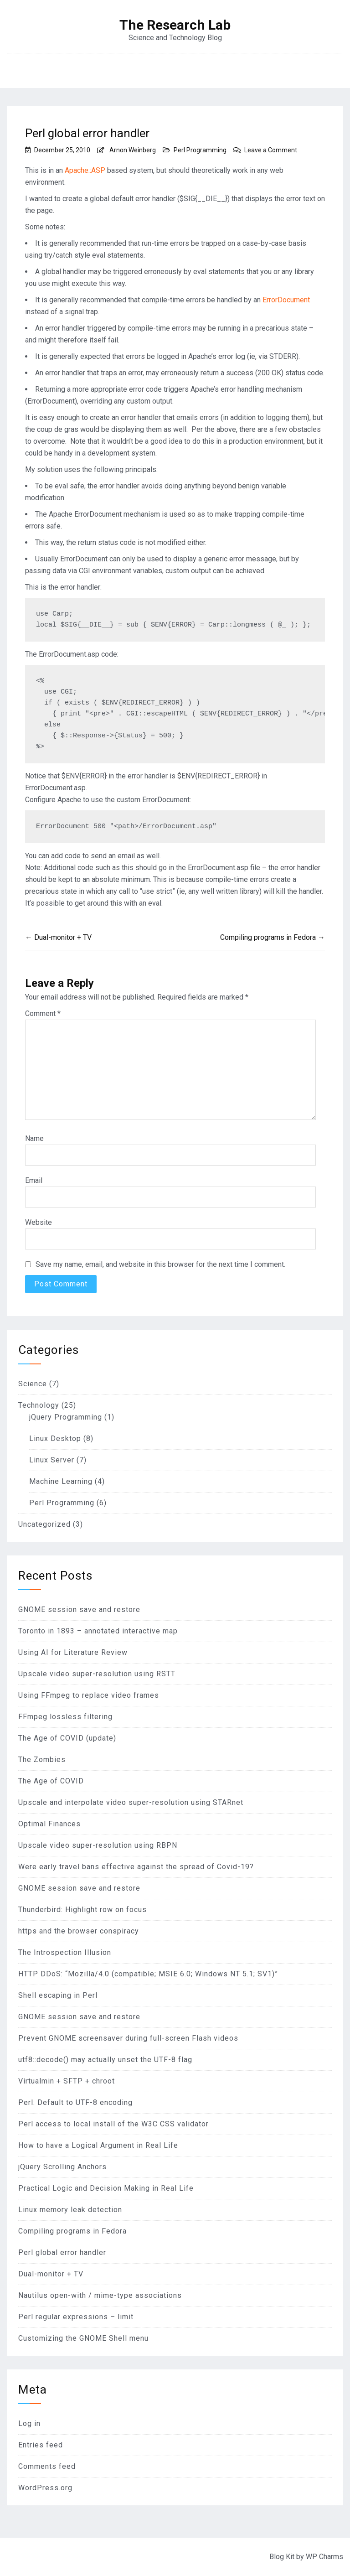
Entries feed (40, 2445)
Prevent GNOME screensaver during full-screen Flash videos (128, 2038)
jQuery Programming (65, 1417)
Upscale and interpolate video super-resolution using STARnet (130, 1802)
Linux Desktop (55, 1438)
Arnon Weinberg (132, 150)
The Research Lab (175, 25)
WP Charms (324, 2556)
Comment (43, 1013)
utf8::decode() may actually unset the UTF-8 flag (105, 2059)
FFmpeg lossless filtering (65, 1716)
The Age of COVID (51, 1781)
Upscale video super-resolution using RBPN (97, 1845)
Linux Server (51, 1460)
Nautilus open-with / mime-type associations (100, 2295)
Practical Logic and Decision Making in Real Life (106, 2188)
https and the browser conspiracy (78, 1931)
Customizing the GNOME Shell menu (83, 2338)
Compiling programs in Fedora (72, 2231)
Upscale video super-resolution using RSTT (96, 1673)
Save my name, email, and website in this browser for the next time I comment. (160, 1264)
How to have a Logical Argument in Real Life (98, 2145)
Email (33, 1180)
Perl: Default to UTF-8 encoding (75, 2102)
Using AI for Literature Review (73, 1652)
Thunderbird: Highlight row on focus (82, 1909)
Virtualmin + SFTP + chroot (66, 2081)
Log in (29, 2423)
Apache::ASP (85, 170)
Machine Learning (61, 1481)
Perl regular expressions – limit (76, 2316)
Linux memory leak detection (70, 2209)
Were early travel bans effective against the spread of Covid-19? (136, 1866)
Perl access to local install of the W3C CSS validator (113, 2124)
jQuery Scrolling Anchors (62, 2166)
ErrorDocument (286, 299)
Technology (38, 1405)
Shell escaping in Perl (58, 1995)
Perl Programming (200, 150)
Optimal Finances (49, 1823)
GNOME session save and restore (79, 1609)
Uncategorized (44, 1524)
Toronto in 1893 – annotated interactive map (98, 1631)
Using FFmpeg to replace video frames (88, 1695)
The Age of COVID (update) (67, 1738)
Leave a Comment (270, 150)
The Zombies (42, 1759)
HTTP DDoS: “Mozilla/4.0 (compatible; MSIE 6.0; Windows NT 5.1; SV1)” (148, 1974)
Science (32, 1383)
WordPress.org (45, 2487)
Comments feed (47, 2466)
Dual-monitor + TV (50, 2274)
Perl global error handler (62, 2252)
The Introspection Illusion (64, 1952)
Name (34, 1138)
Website (38, 1222)
